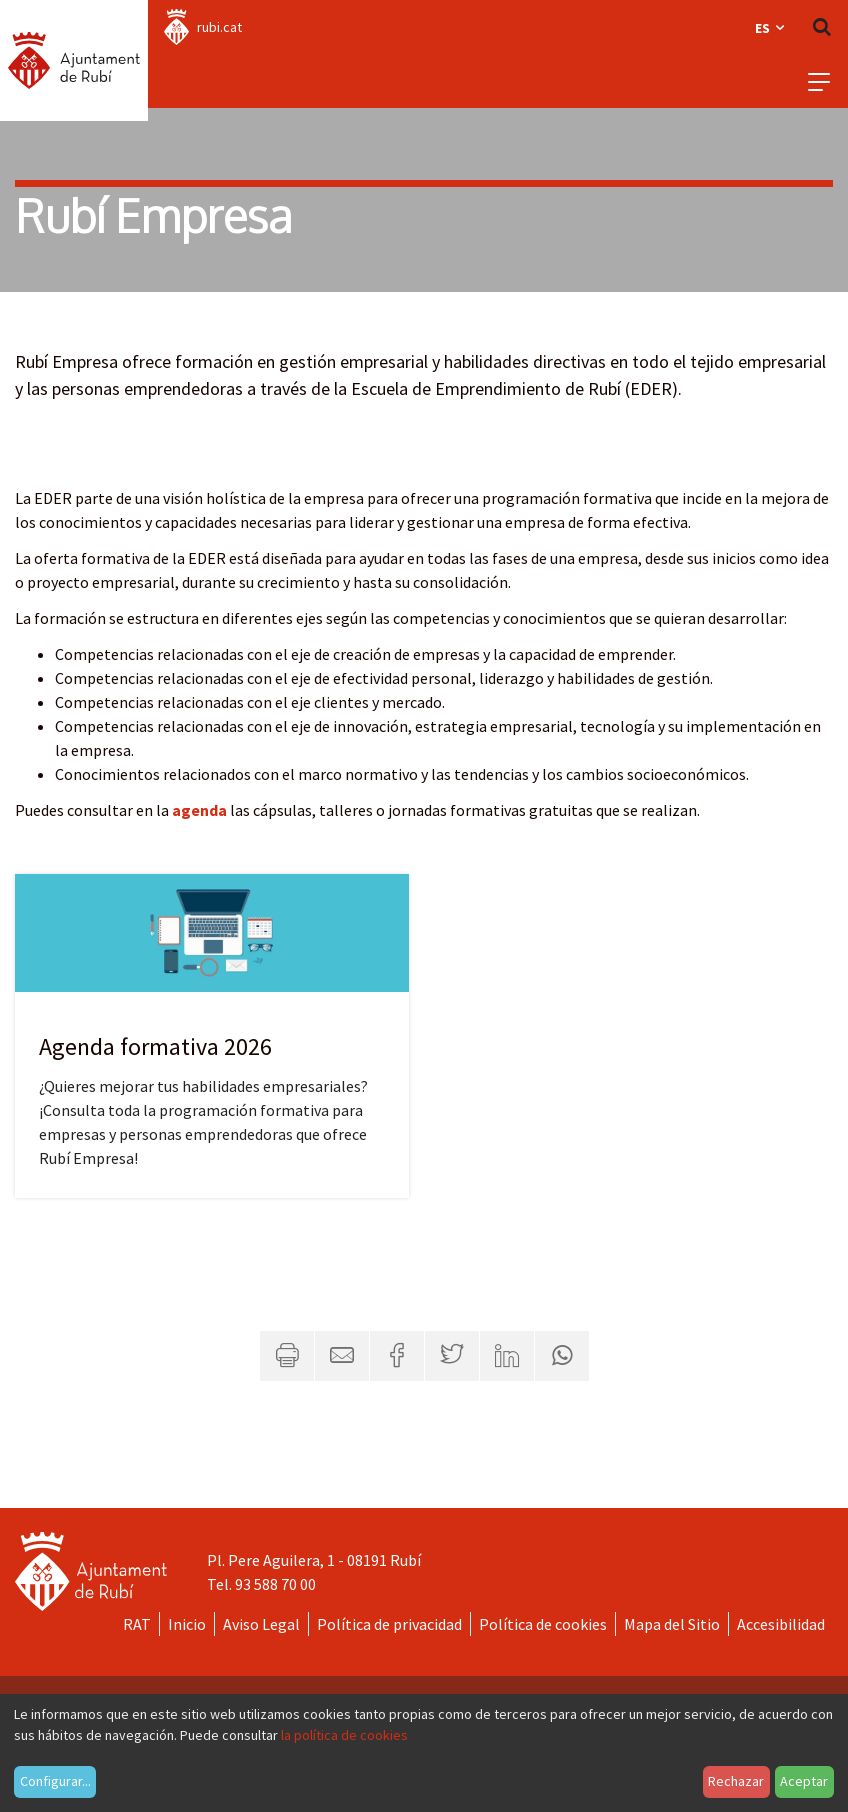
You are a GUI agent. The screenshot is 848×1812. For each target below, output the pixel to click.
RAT (137, 1624)
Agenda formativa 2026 (155, 1046)
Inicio (187, 1624)
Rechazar (736, 1781)
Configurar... (55, 1781)
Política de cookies (543, 1624)
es (771, 28)
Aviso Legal (261, 1624)
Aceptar (804, 1781)
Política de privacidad (389, 1624)
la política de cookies (344, 1735)
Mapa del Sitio (672, 1624)
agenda (199, 810)
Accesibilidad (781, 1624)
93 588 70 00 (275, 1584)
